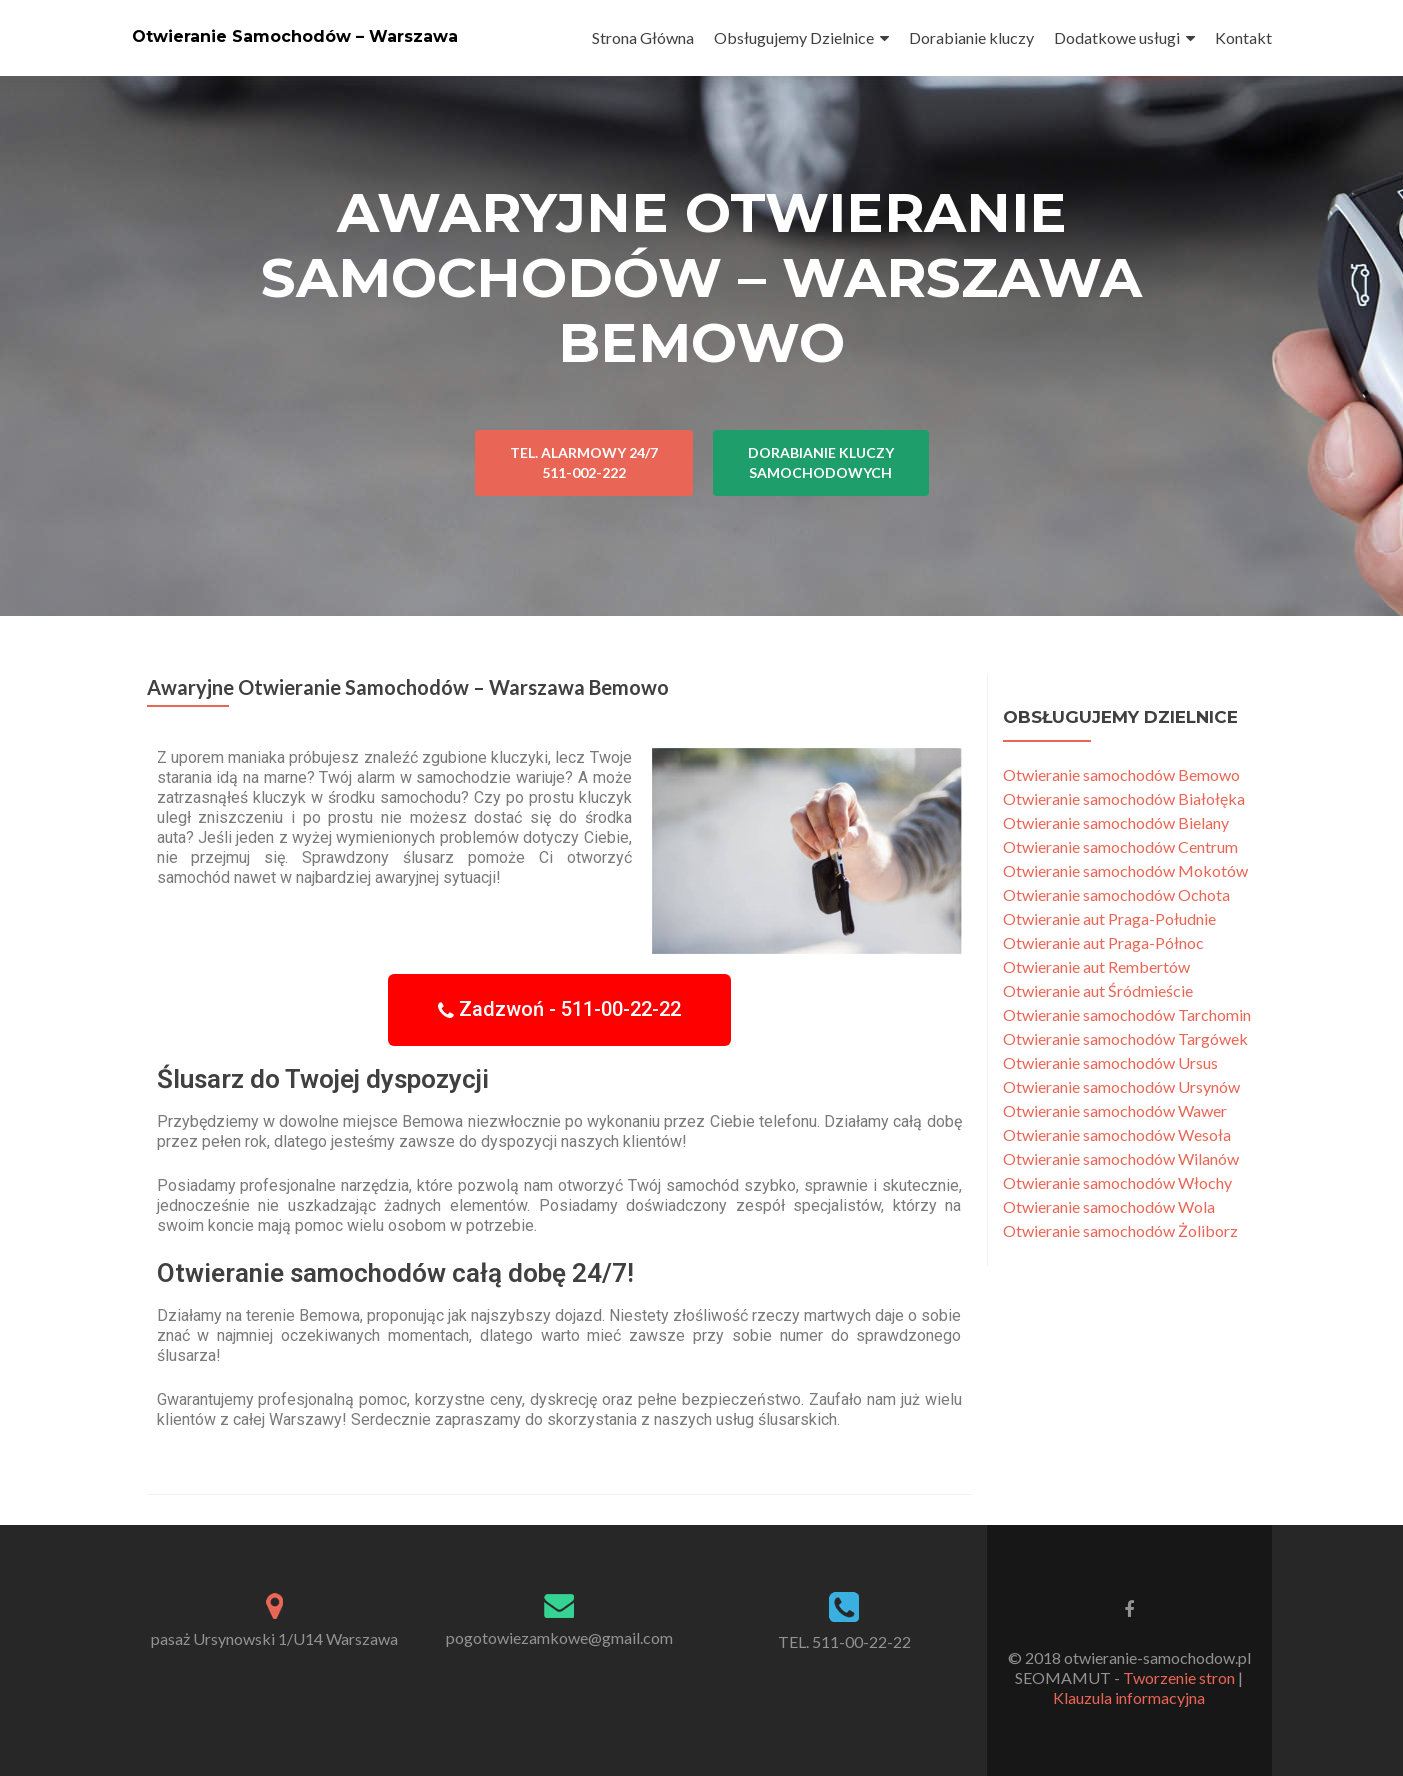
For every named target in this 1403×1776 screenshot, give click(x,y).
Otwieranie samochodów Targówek (1125, 1038)
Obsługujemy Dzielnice (794, 37)
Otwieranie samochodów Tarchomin (1127, 1014)
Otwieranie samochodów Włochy (1117, 1182)
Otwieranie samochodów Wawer (1115, 1110)
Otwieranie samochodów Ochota (1116, 894)
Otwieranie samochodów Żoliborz (1120, 1230)
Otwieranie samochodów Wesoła (1117, 1134)
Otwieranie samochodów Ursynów (1121, 1086)
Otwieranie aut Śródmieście (1098, 990)
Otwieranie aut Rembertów (1096, 966)
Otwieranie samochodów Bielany (1116, 822)
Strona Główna (643, 37)
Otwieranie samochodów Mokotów (1125, 870)
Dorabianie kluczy (971, 37)
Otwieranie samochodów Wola (1109, 1206)
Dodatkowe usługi (1117, 37)
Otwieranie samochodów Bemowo (1121, 774)
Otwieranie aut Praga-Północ (1103, 942)
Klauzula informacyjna (1129, 1697)
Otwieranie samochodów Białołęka (1124, 798)
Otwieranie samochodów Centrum (1120, 846)
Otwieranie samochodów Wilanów (1121, 1158)
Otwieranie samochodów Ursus (1110, 1062)
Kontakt (1243, 37)
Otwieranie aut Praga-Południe (1109, 918)
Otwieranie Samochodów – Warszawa (295, 36)
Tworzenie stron (1179, 1677)
